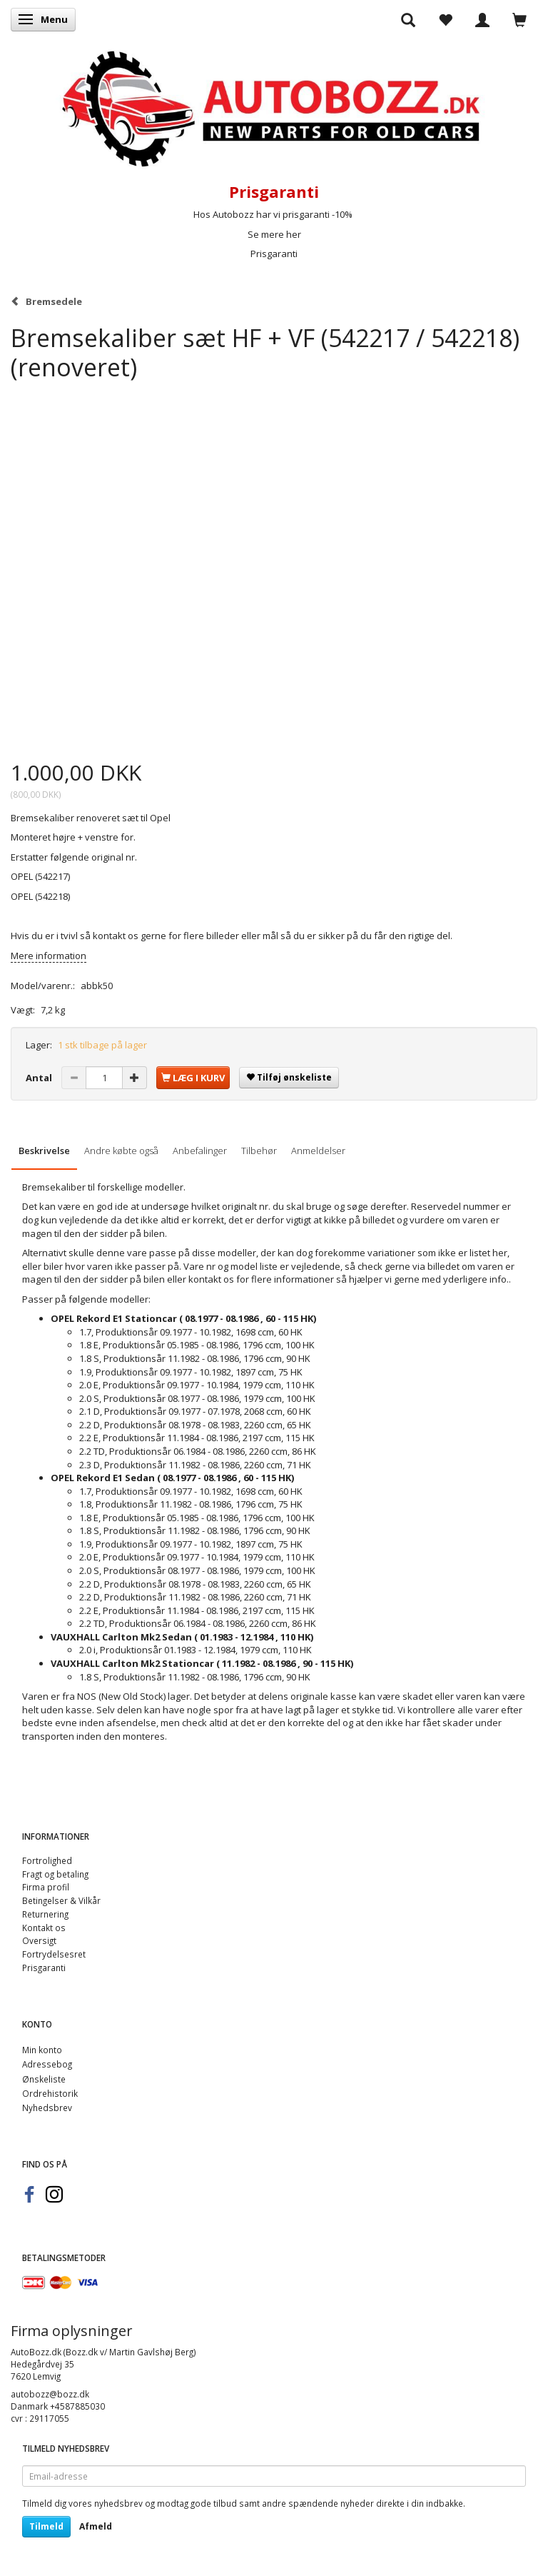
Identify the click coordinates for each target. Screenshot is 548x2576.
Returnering (45, 1914)
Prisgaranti (274, 253)
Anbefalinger (200, 1150)
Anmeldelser (318, 1150)
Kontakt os (44, 1927)
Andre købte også (121, 1150)
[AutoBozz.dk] (274, 106)
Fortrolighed (47, 1860)
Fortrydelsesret (54, 1954)
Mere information (48, 955)
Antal (40, 1077)
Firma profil (45, 1887)
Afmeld (95, 2526)
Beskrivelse (44, 1150)
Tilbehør (259, 1150)
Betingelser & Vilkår (61, 1900)
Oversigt (39, 1940)
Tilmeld (46, 2526)
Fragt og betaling (55, 1874)
